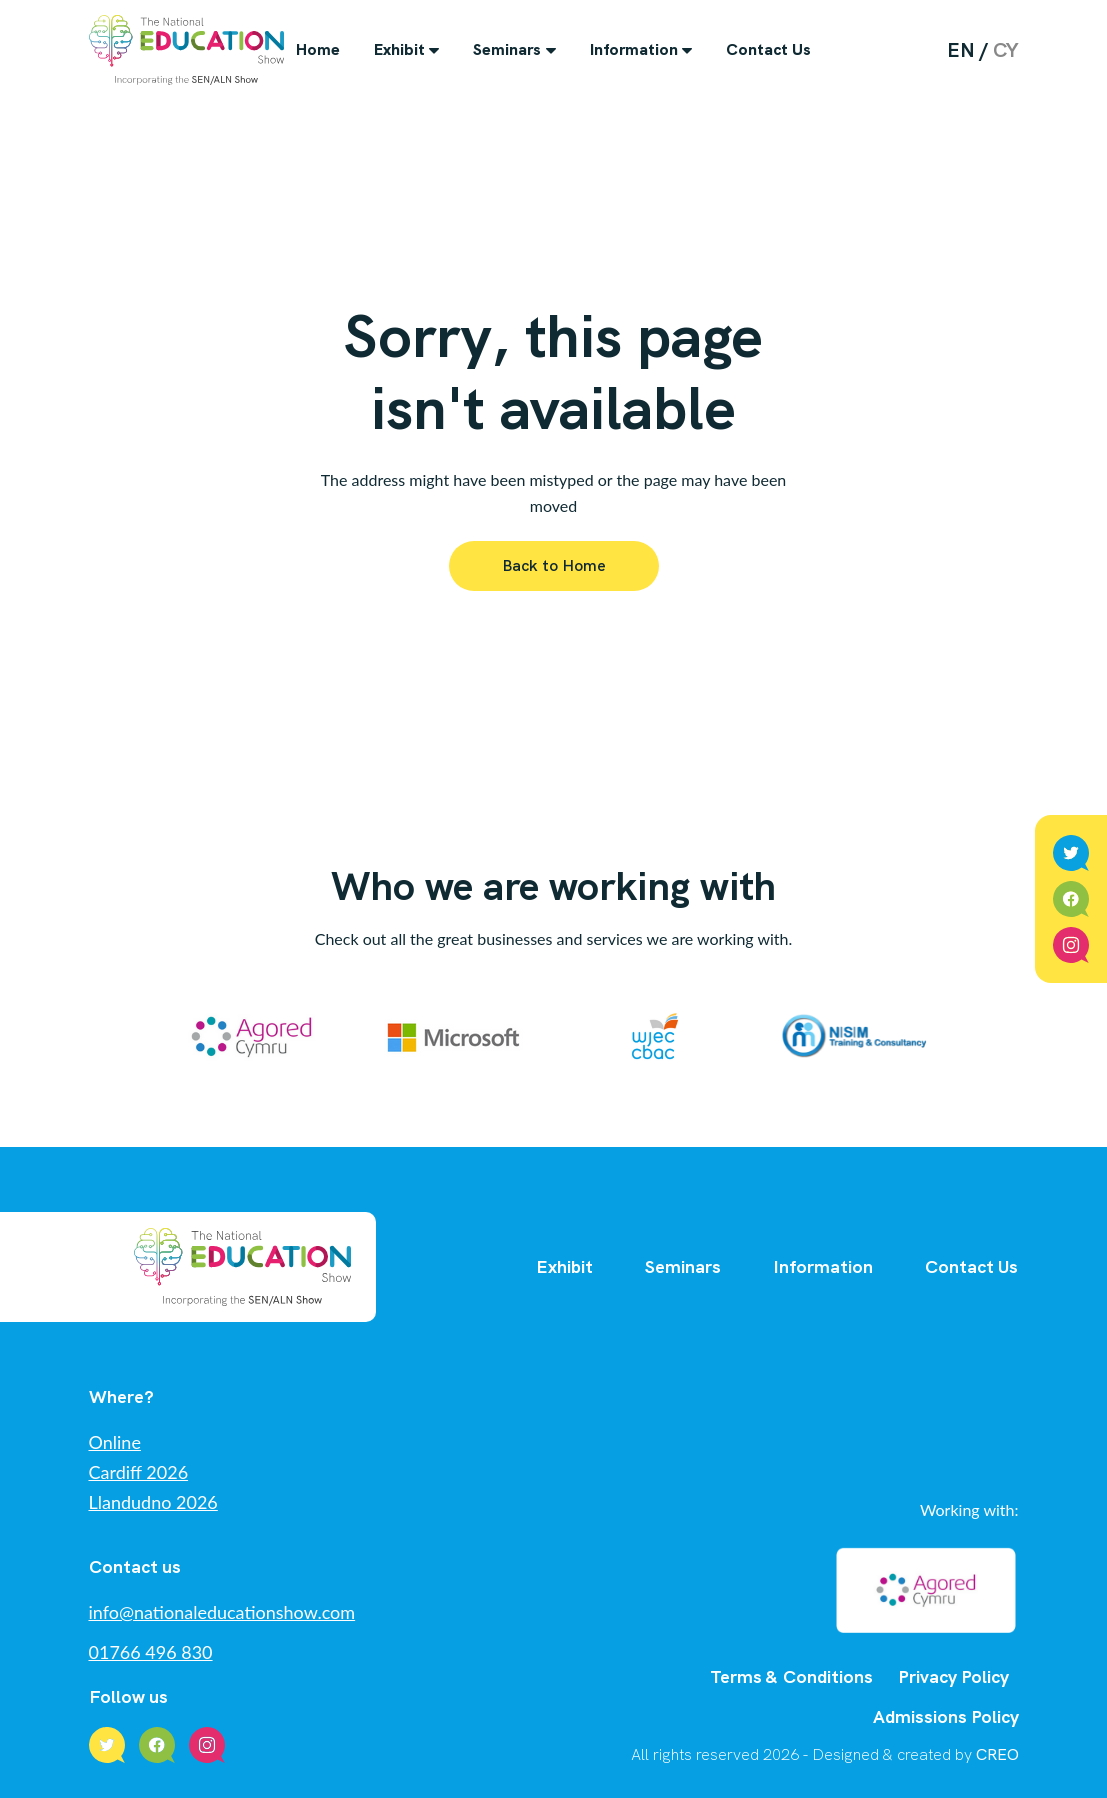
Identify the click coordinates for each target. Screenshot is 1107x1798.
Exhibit (399, 49)
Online (115, 1442)
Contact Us (768, 49)
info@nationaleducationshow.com (222, 1612)
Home (318, 49)
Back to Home (554, 565)
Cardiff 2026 (139, 1472)
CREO (997, 1754)
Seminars (507, 49)
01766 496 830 (151, 1652)
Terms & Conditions (791, 1676)
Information (634, 49)
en (961, 50)
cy (1006, 50)
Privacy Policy (953, 1676)
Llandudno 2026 (153, 1502)
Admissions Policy (946, 1716)
